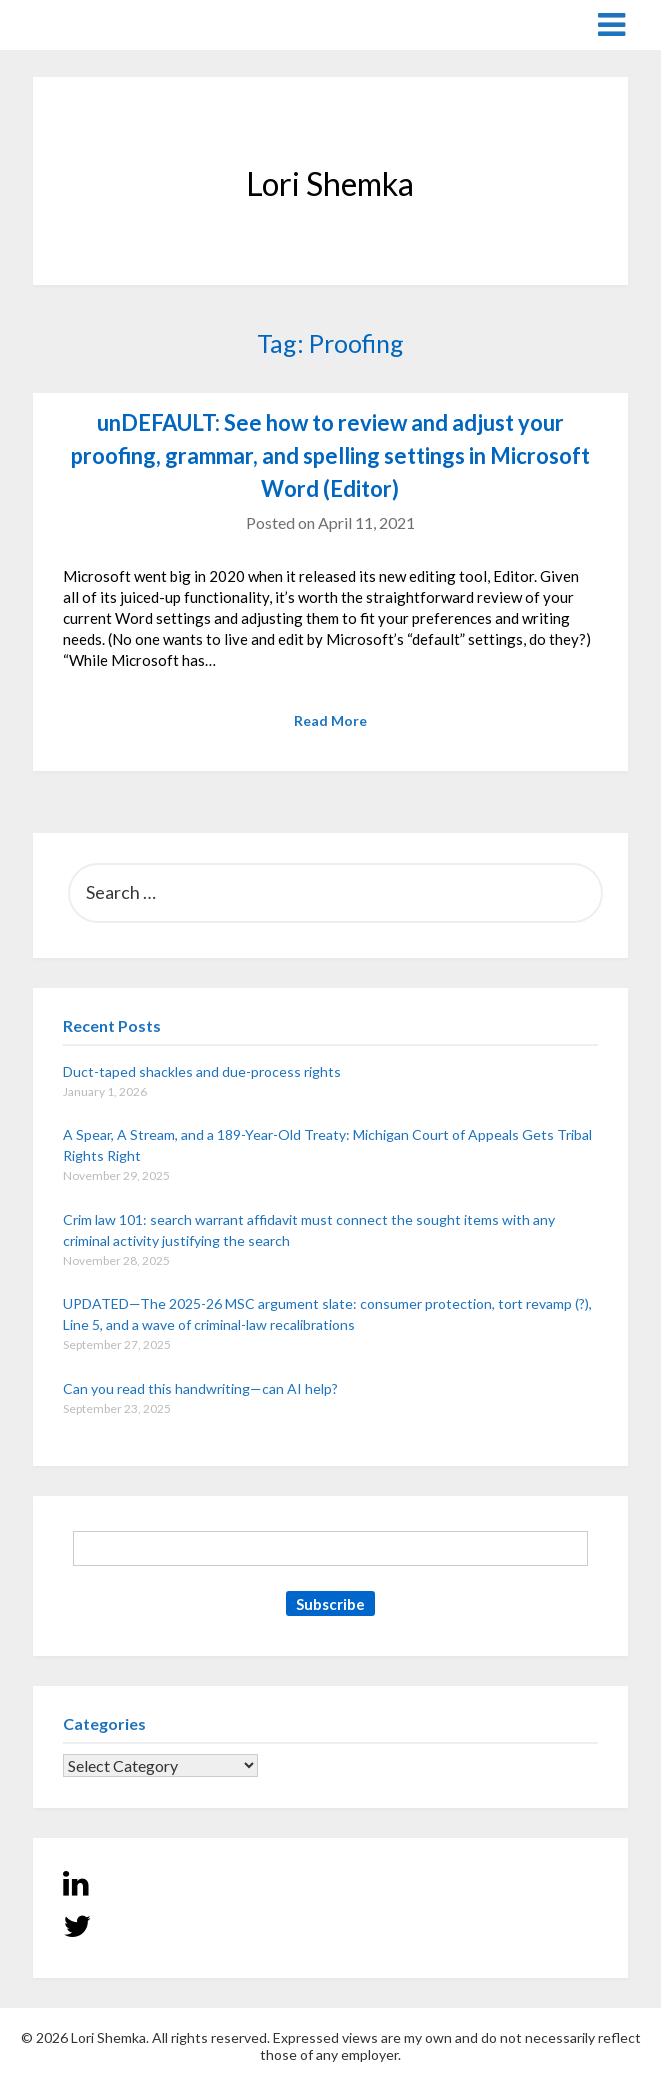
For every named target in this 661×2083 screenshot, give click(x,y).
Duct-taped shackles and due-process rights (202, 1071)
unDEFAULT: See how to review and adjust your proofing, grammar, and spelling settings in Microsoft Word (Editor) (330, 455)
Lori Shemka (93, 23)
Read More (330, 720)
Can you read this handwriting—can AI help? (200, 1388)
